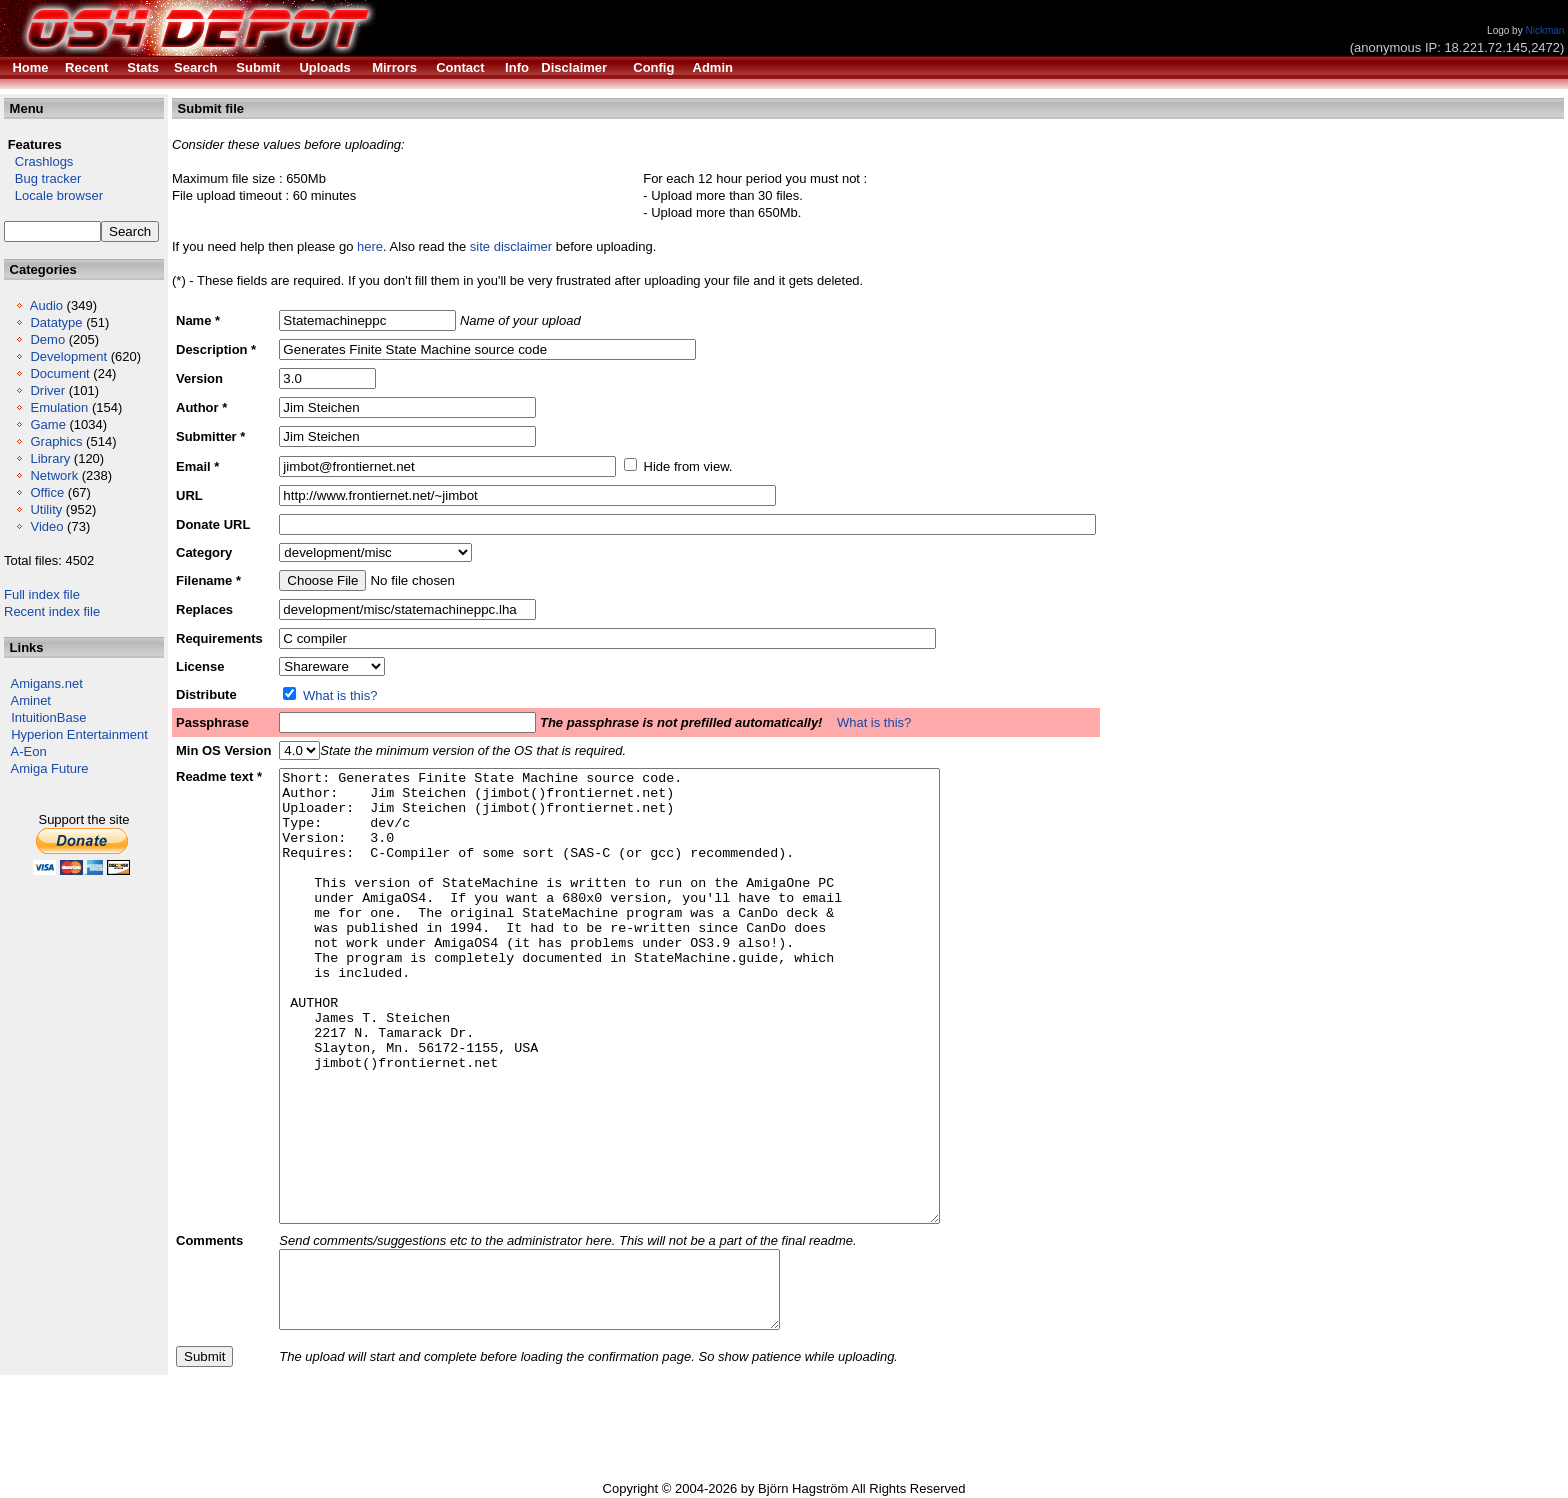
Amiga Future (50, 768)
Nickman (1544, 30)
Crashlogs (38, 161)
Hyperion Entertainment (79, 734)
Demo (47, 339)
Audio (46, 305)
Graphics (56, 441)
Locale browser (53, 195)
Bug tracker (42, 178)
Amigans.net (47, 683)
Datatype (56, 322)
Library (50, 458)
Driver (47, 390)
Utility (46, 509)
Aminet (31, 700)
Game (47, 424)
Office (47, 492)
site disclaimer (511, 246)
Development (68, 356)
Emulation (59, 407)
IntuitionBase (48, 717)
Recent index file (52, 611)
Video (46, 526)
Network (54, 475)
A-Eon (29, 751)
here (370, 246)
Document (59, 373)
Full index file (42, 594)
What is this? (340, 695)
